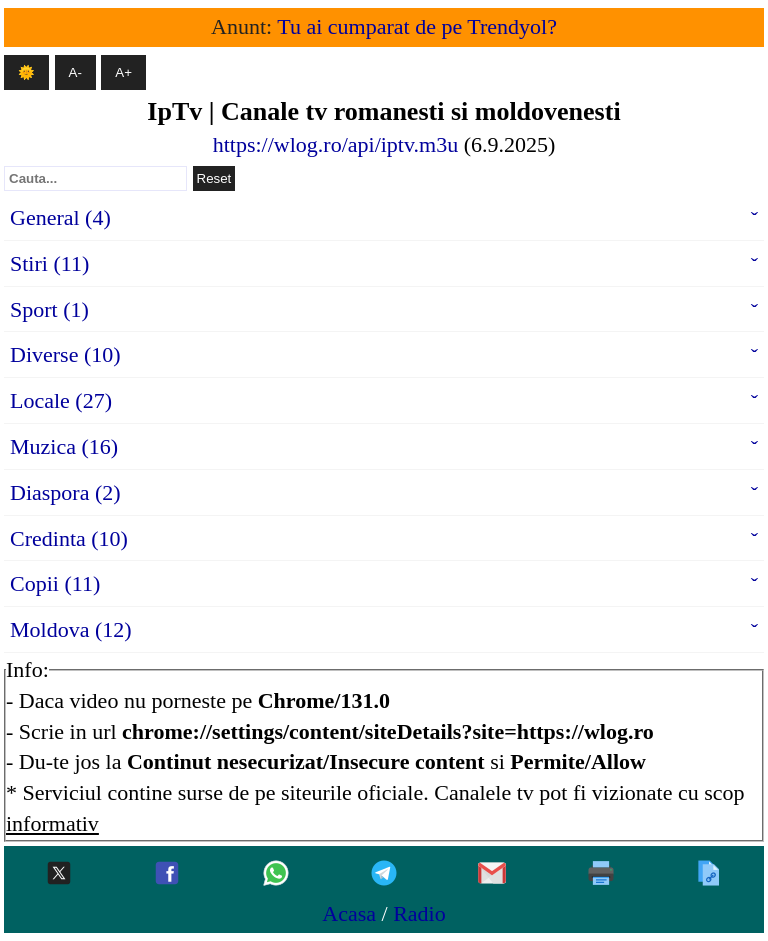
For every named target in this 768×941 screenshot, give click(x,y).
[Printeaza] (601, 874)
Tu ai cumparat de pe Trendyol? (417, 26)
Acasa (349, 913)
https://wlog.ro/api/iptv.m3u (335, 144)
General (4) (60, 217)
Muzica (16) (64, 446)
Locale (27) (61, 400)
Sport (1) (49, 309)
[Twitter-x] (59, 874)
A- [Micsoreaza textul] (75, 72)
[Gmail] (492, 874)
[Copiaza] (709, 874)
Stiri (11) (49, 263)
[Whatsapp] (276, 874)
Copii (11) (55, 583)
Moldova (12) (71, 629)
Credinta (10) (69, 538)
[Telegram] (384, 874)
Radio (419, 913)
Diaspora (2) (65, 492)
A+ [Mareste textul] (123, 72)
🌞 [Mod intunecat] (26, 72)
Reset (214, 178)
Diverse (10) (65, 354)
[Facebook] (167, 874)
